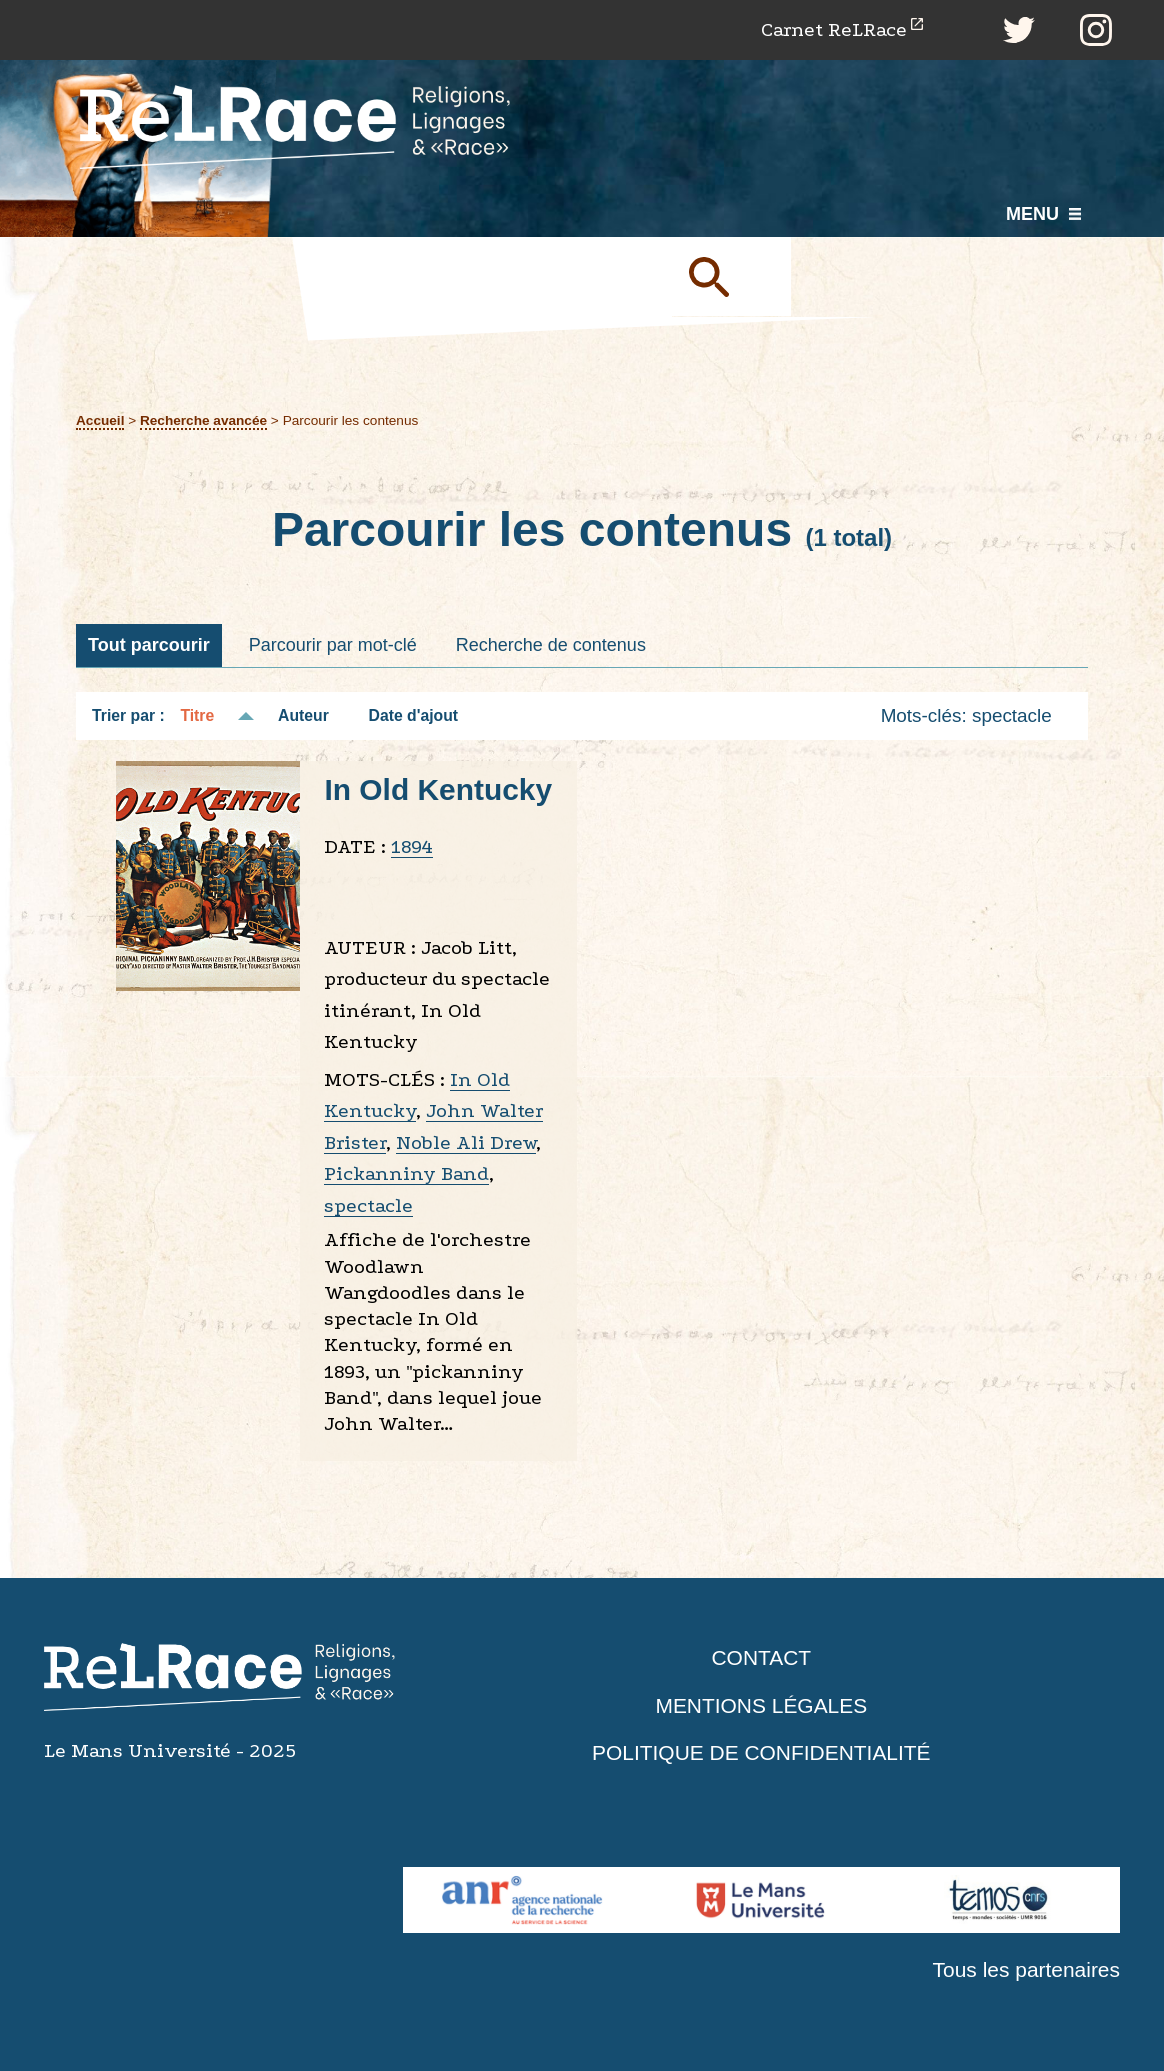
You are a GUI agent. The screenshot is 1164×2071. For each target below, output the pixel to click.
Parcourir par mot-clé (333, 645)
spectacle (368, 1205)
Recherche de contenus (551, 645)
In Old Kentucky (438, 789)
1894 (412, 847)
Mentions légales (761, 1705)
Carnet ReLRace (833, 29)
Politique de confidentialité (762, 1753)
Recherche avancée (203, 420)
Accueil (100, 420)
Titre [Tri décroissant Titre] (197, 716)
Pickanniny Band (406, 1174)
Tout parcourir (149, 645)
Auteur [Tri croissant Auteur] (303, 716)
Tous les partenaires (1026, 1970)
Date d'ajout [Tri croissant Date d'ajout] (414, 716)
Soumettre (732, 277)
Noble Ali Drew (466, 1142)
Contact (761, 1658)
